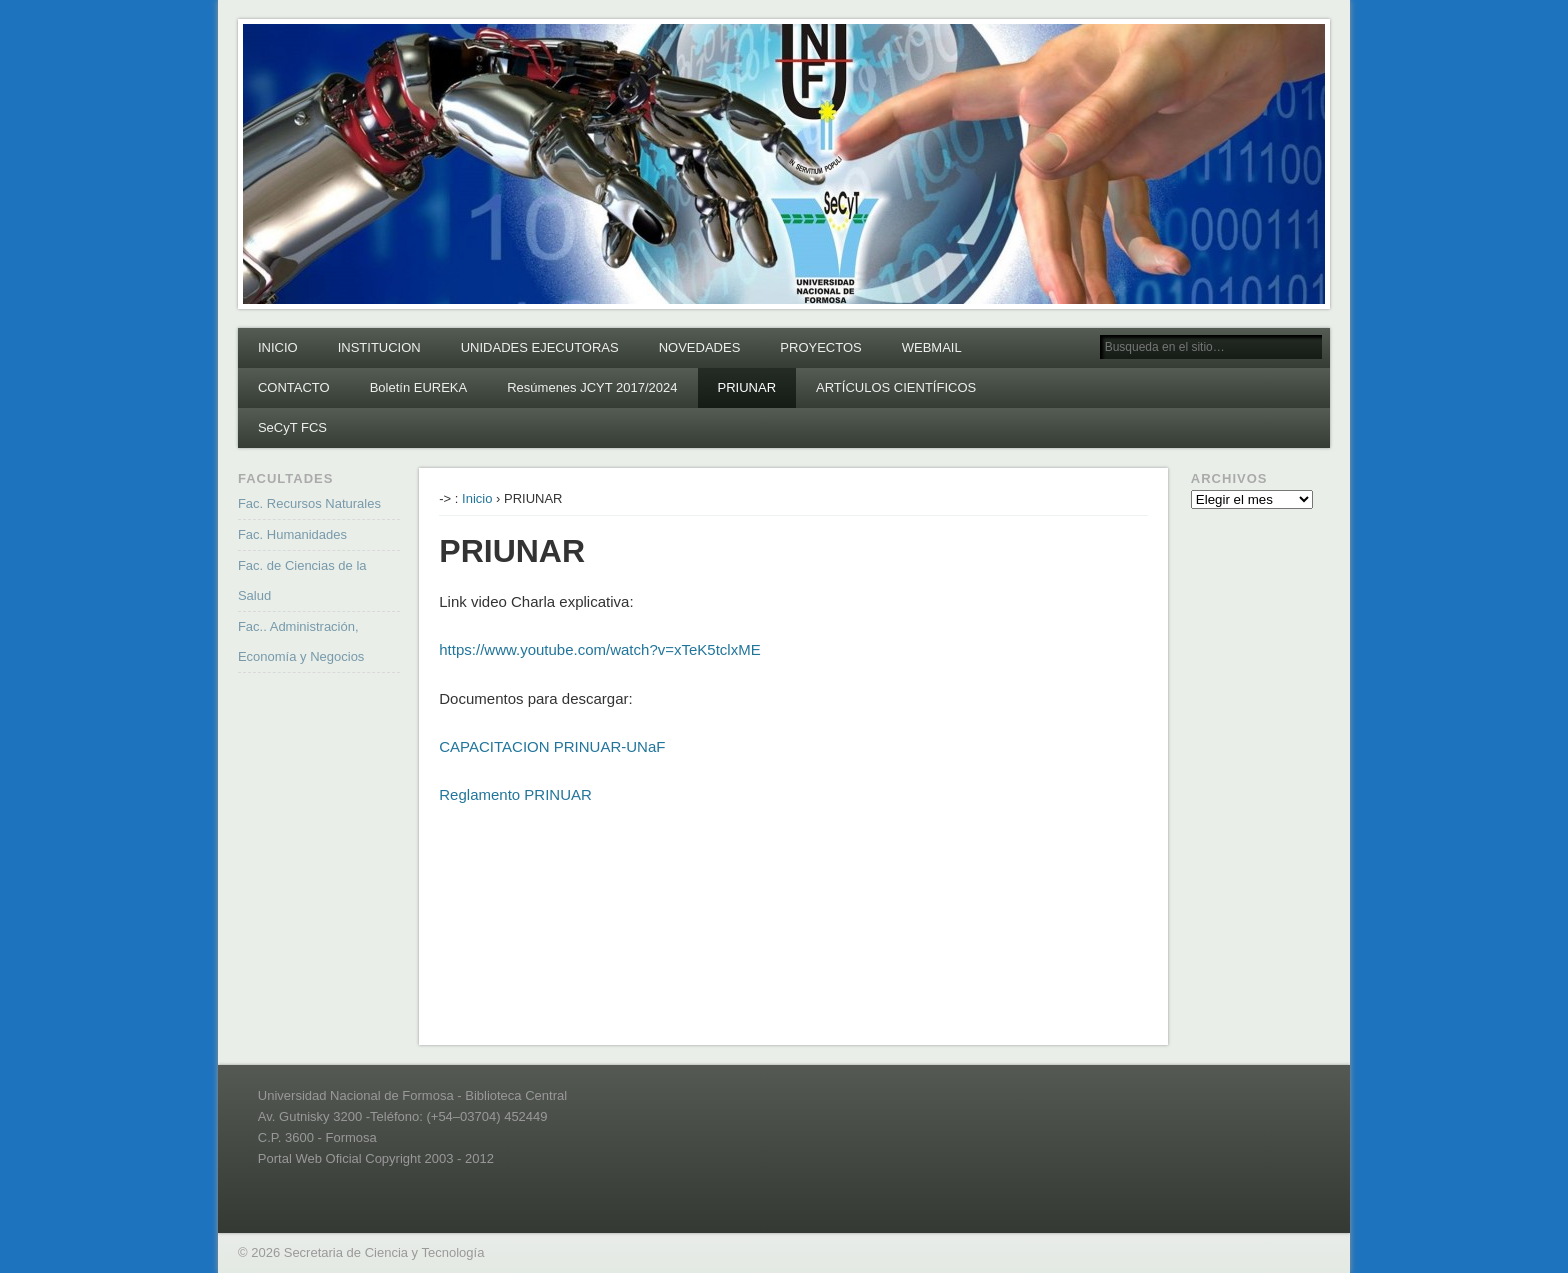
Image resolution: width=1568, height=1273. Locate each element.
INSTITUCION (379, 347)
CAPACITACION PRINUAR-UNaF (552, 746)
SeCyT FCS (292, 427)
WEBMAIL (932, 347)
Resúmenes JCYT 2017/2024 (592, 387)
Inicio (477, 498)
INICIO (278, 347)
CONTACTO (294, 387)
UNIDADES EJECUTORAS (540, 347)
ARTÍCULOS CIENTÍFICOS (896, 387)
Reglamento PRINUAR (515, 794)
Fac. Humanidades (292, 534)
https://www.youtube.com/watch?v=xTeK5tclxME (599, 649)
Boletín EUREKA (419, 387)
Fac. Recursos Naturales (309, 503)
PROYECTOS (820, 347)
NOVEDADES (700, 347)
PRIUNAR (747, 387)
